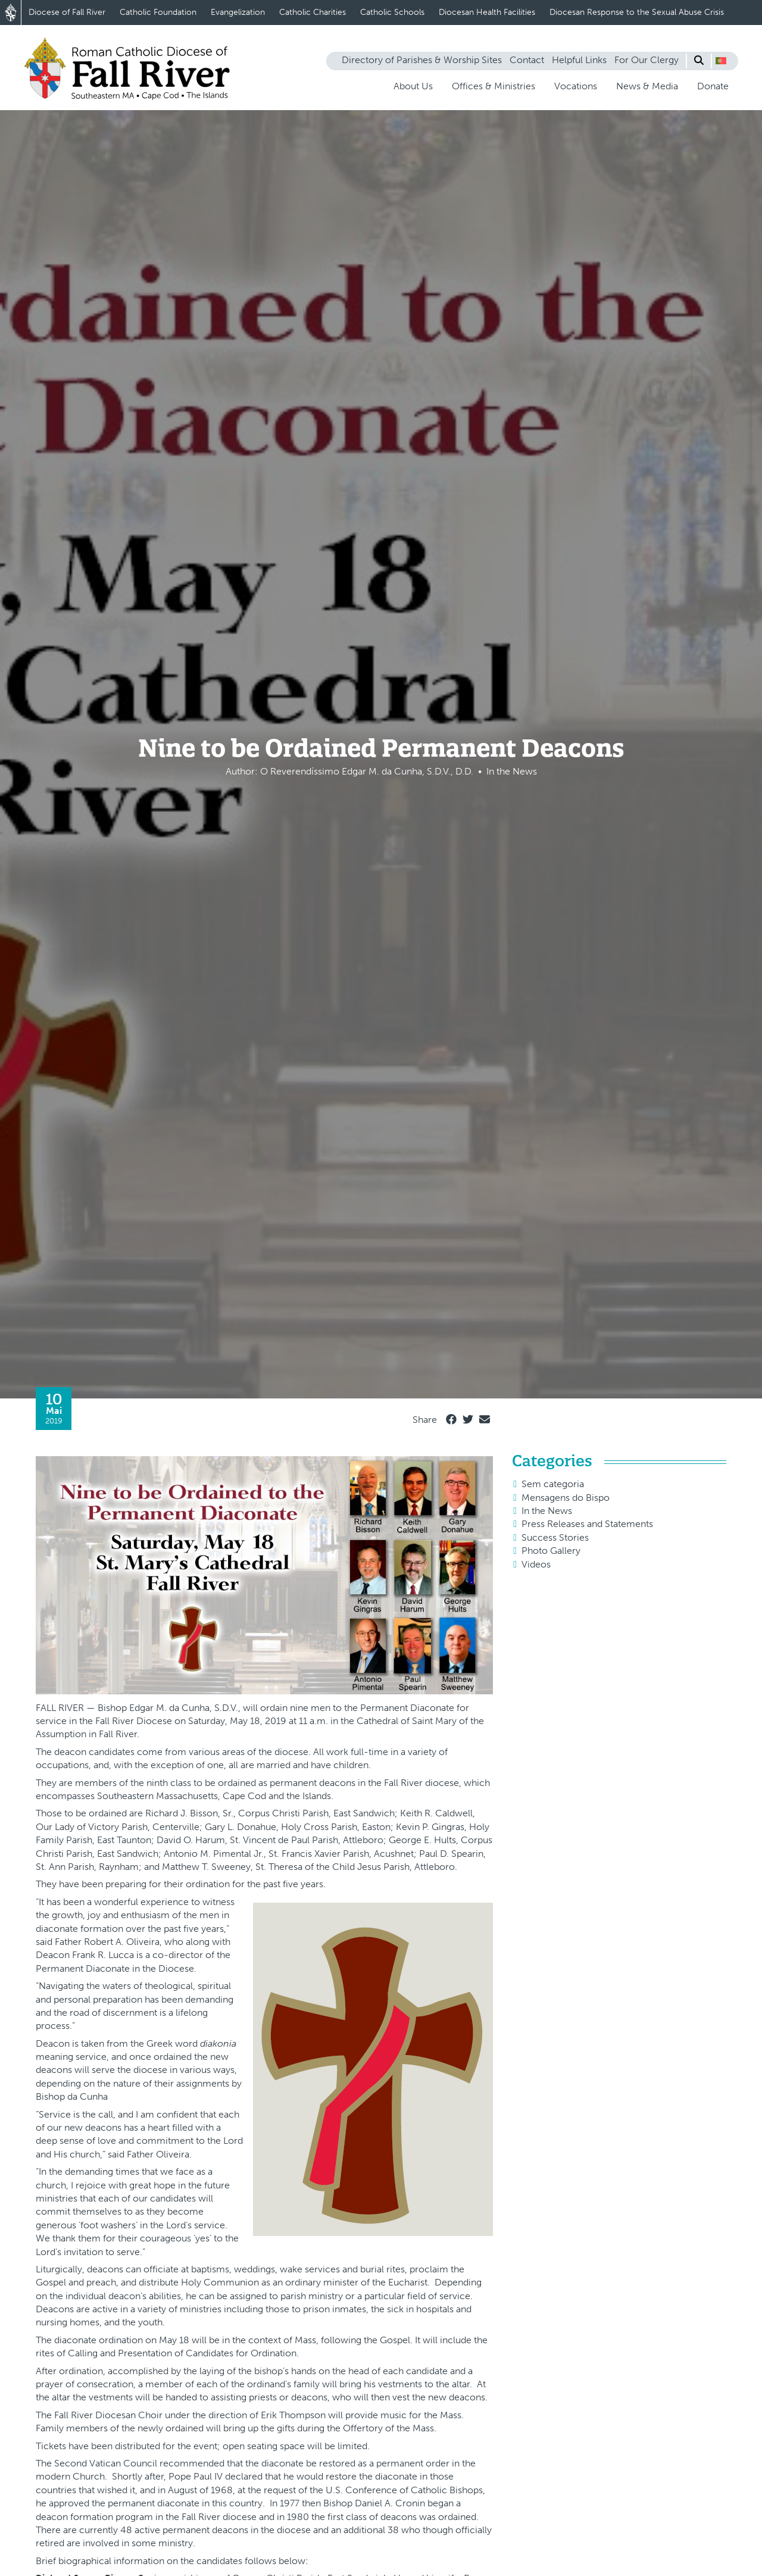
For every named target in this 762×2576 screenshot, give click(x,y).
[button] (721, 60)
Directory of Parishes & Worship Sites (422, 59)
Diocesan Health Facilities (487, 12)
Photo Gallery (550, 1550)
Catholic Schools (392, 12)
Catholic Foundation (158, 12)
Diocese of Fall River (67, 12)
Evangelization (238, 12)
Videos (536, 1564)
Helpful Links (579, 59)
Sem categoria (552, 1484)
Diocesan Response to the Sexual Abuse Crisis (636, 12)
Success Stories (555, 1537)
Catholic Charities (312, 12)
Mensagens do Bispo (565, 1497)
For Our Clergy (646, 59)
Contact (527, 59)
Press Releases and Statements (587, 1523)
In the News (546, 1510)
